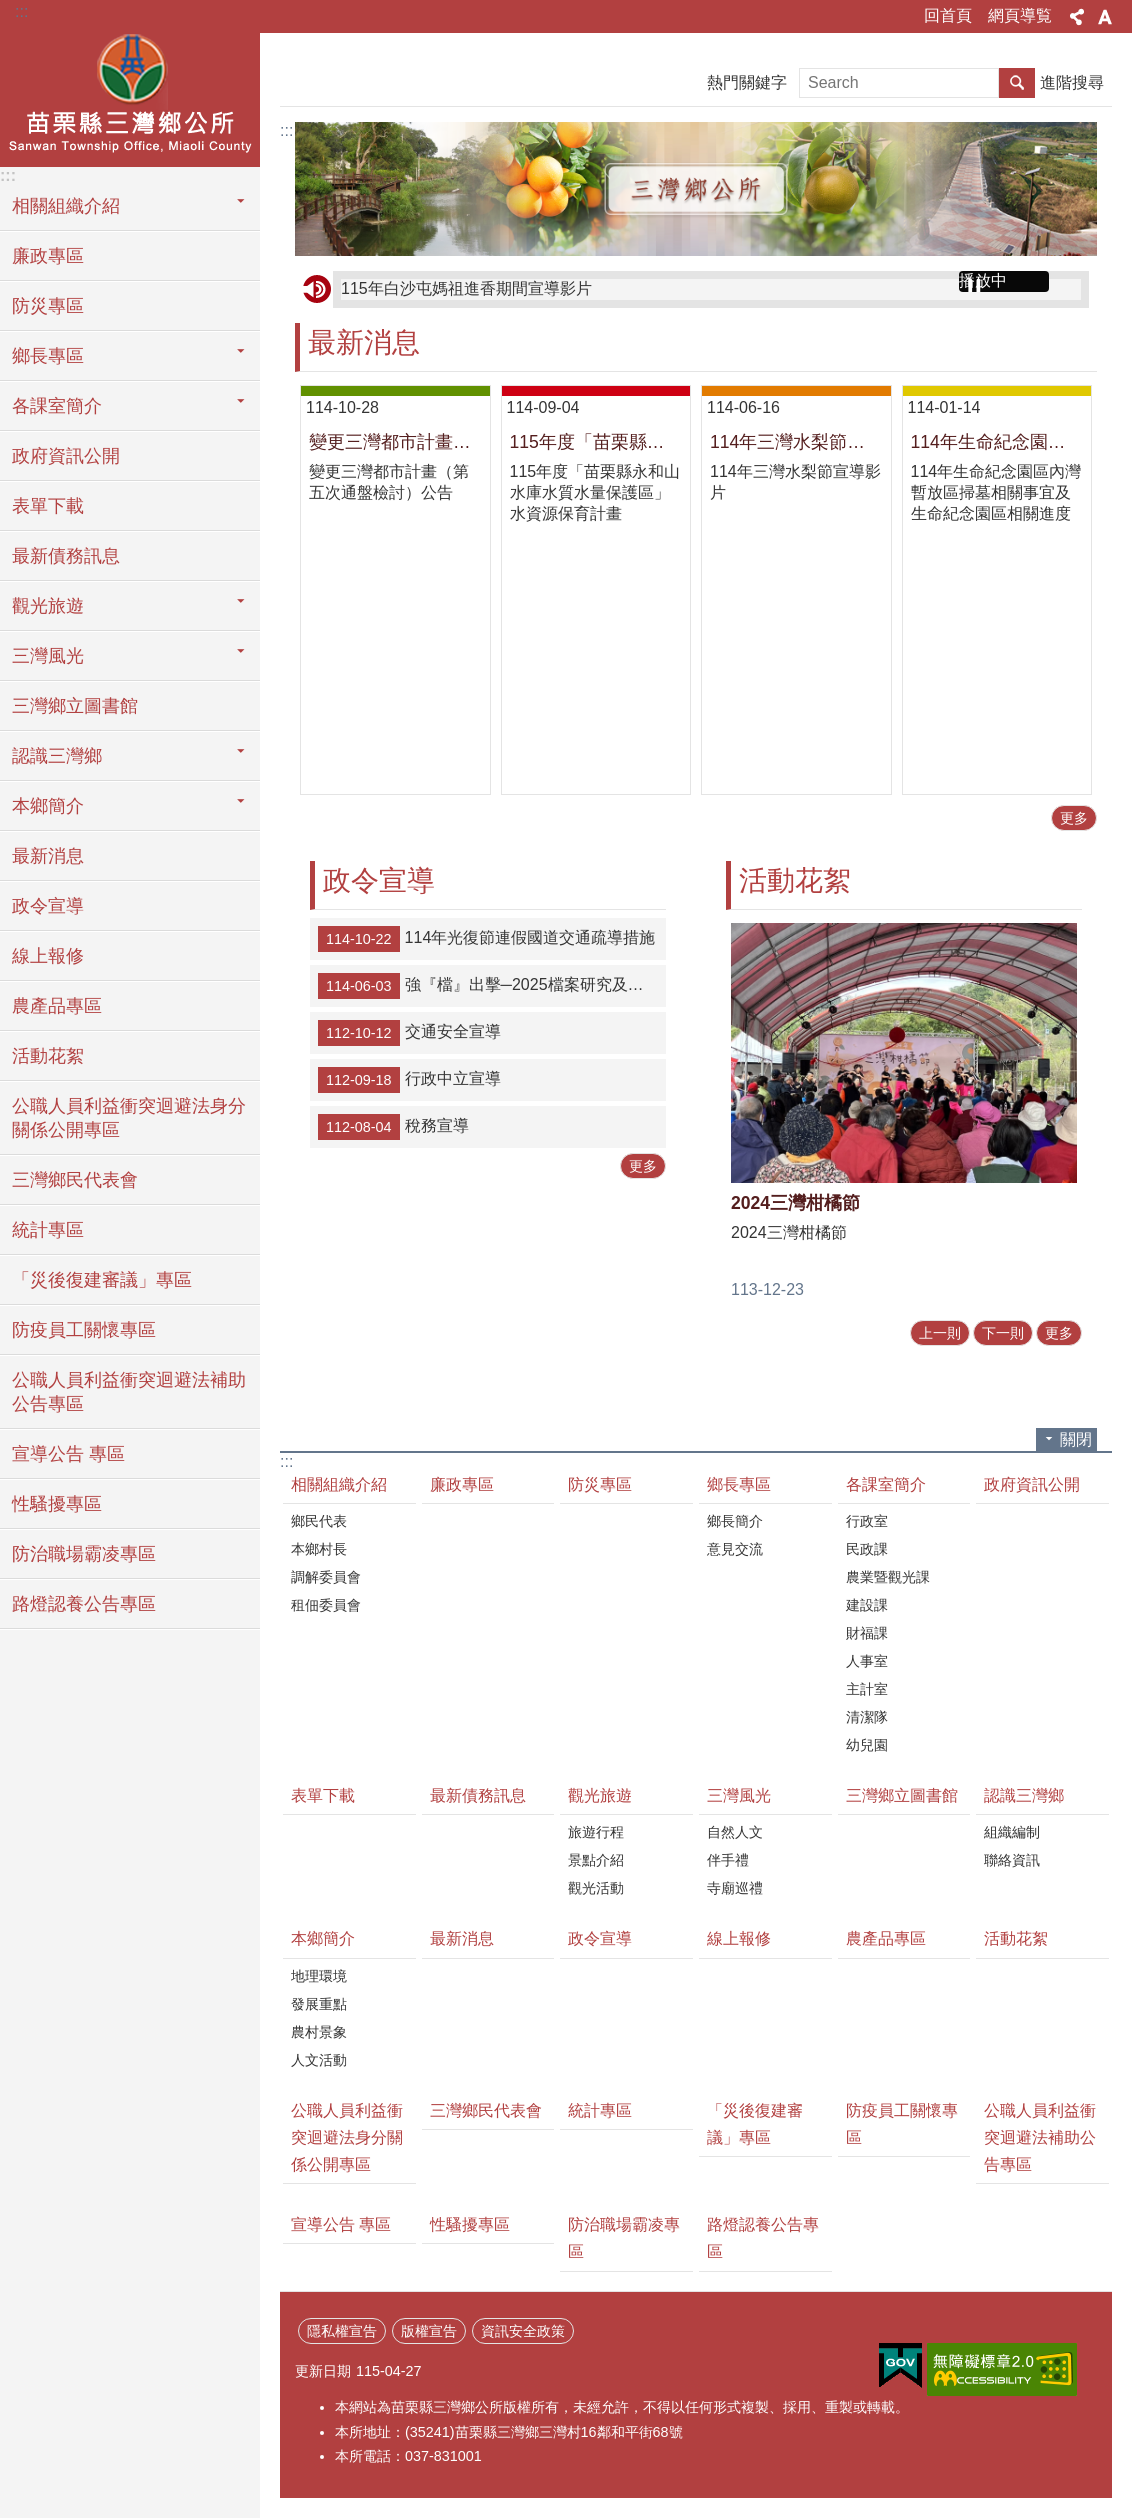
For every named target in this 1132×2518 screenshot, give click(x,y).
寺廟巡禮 (735, 1888)
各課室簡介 (886, 1484)
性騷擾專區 (57, 1504)
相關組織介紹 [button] (66, 206)
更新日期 (323, 2371)
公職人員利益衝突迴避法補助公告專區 (129, 1392)
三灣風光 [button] (48, 656)
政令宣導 (48, 906)
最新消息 (48, 856)
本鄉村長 (319, 1549)
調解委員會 (326, 1577)
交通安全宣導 (409, 1033)
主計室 (867, 1689)
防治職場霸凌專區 (84, 1554)
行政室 (867, 1521)
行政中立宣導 (409, 1080)
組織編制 (1012, 1832)
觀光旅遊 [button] (48, 606)
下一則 (1003, 1333)
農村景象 (319, 2032)
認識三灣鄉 (1024, 1795)
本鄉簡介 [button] (48, 806)
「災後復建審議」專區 (102, 1280)
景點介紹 (596, 1860)
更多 (1074, 818)
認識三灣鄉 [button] (57, 756)
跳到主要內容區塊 (10, 10)
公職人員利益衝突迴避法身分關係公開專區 (129, 1118)
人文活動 (319, 2060)
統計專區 (48, 1230)
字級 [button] (1105, 17)
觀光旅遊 (600, 1795)
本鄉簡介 (323, 1938)
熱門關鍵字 (747, 82)
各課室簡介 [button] (57, 406)
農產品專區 (57, 1006)
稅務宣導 (393, 1127)
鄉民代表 (319, 1521)
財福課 (867, 1633)
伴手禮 (728, 1860)
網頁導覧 (1020, 15)
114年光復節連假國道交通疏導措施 (486, 939)
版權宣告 (429, 2331)
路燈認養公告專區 (84, 1604)
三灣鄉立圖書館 (75, 706)
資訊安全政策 (523, 2331)
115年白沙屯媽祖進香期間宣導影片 (466, 288)
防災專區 (48, 306)
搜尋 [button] (1017, 83)
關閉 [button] (1076, 1439)
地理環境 (319, 1976)
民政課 (867, 1549)
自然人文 (735, 1832)
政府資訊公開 (66, 456)
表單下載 (48, 506)
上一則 (940, 1333)
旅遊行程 (596, 1832)
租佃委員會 (326, 1605)
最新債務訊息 (66, 556)
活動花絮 (48, 1056)
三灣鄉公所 (130, 97)
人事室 (867, 1661)
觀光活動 (596, 1888)
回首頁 (948, 15)
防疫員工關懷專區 (84, 1330)
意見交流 (735, 1549)
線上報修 (48, 956)
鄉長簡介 (735, 1521)
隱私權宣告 (342, 2331)
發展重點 (319, 2004)
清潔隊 (867, 1717)
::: (21, 11)
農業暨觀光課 (888, 1577)
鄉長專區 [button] (48, 356)
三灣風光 (739, 1795)
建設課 (867, 1605)
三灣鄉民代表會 (75, 1180)
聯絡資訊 (1012, 1860)
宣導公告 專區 (68, 1454)
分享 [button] (1077, 17)
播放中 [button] (983, 280)
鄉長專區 (739, 1484)
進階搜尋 (1072, 82)
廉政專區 (48, 256)
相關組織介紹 (339, 1484)
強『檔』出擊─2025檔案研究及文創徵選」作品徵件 (492, 986)
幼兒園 (867, 1745)
